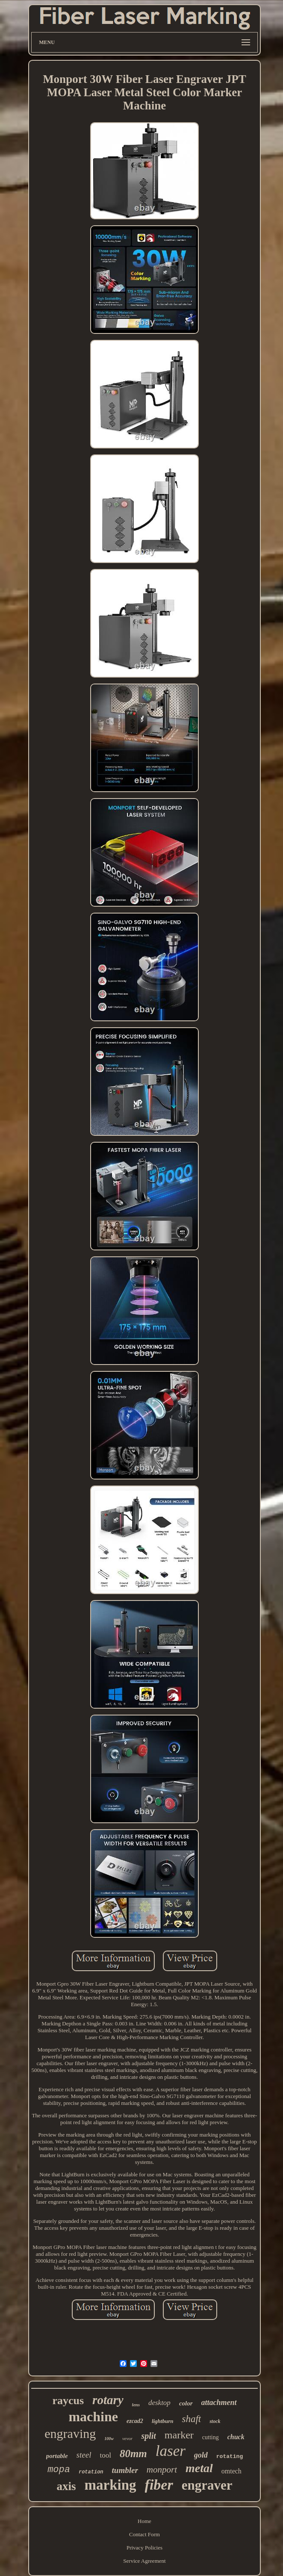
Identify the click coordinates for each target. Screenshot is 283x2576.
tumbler (125, 2470)
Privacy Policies (144, 2547)
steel (84, 2454)
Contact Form (144, 2534)
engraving (70, 2433)
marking (110, 2485)
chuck (236, 2436)
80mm (133, 2453)
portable (57, 2455)
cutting (210, 2437)
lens (136, 2404)
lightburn (163, 2421)
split (148, 2435)
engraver (207, 2485)
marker (179, 2434)
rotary (108, 2400)
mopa (58, 2469)
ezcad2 (135, 2421)
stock (214, 2421)
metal (199, 2468)
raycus (68, 2400)
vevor (127, 2438)
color (186, 2403)
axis (66, 2486)
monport (162, 2469)
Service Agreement (144, 2561)
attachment (219, 2402)
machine (93, 2416)
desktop (159, 2403)
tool (105, 2455)
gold (201, 2455)
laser (171, 2451)
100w (109, 2438)
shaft (191, 2419)
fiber (159, 2485)
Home (144, 2521)
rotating (229, 2456)
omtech (231, 2471)
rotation (91, 2472)
